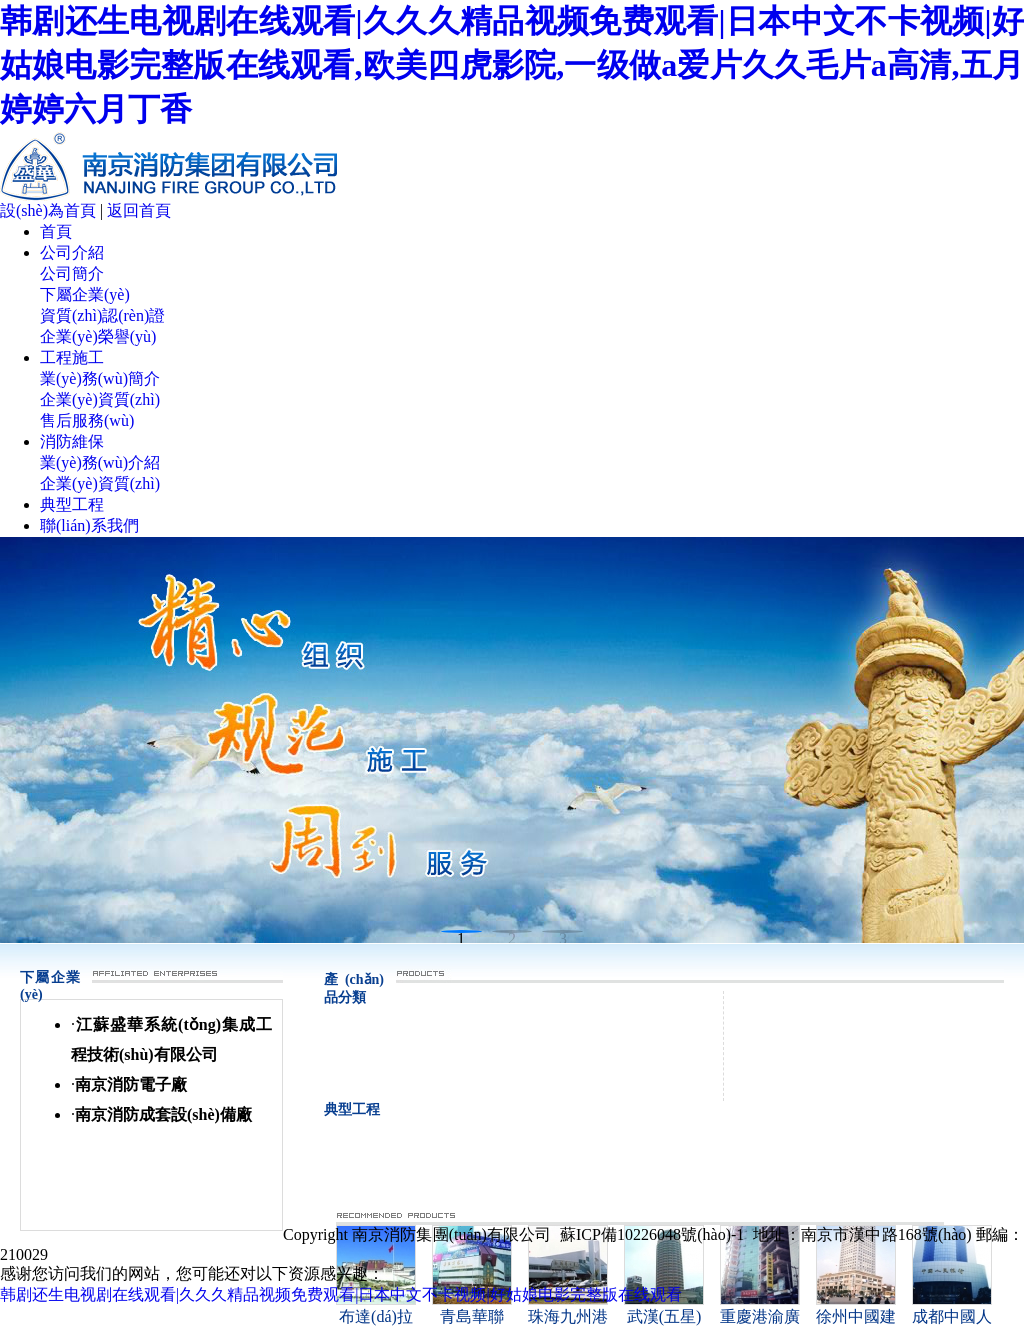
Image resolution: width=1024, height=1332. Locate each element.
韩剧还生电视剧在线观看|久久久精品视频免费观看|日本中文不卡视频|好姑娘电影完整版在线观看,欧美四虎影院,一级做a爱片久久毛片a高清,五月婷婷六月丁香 (512, 65)
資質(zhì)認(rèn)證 (102, 315)
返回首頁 (139, 210)
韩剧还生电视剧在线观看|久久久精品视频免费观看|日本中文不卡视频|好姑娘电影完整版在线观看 (341, 1294)
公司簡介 (72, 273)
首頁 (56, 231)
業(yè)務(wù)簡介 (100, 378)
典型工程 (72, 504)
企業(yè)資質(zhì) (100, 399)
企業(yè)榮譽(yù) (98, 336)
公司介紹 (72, 252)
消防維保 (72, 441)
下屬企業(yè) (85, 294)
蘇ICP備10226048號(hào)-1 (652, 1234)
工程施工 (72, 357)
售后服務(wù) (87, 420)
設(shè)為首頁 (48, 210)
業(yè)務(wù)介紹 (100, 462)
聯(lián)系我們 (89, 525)
